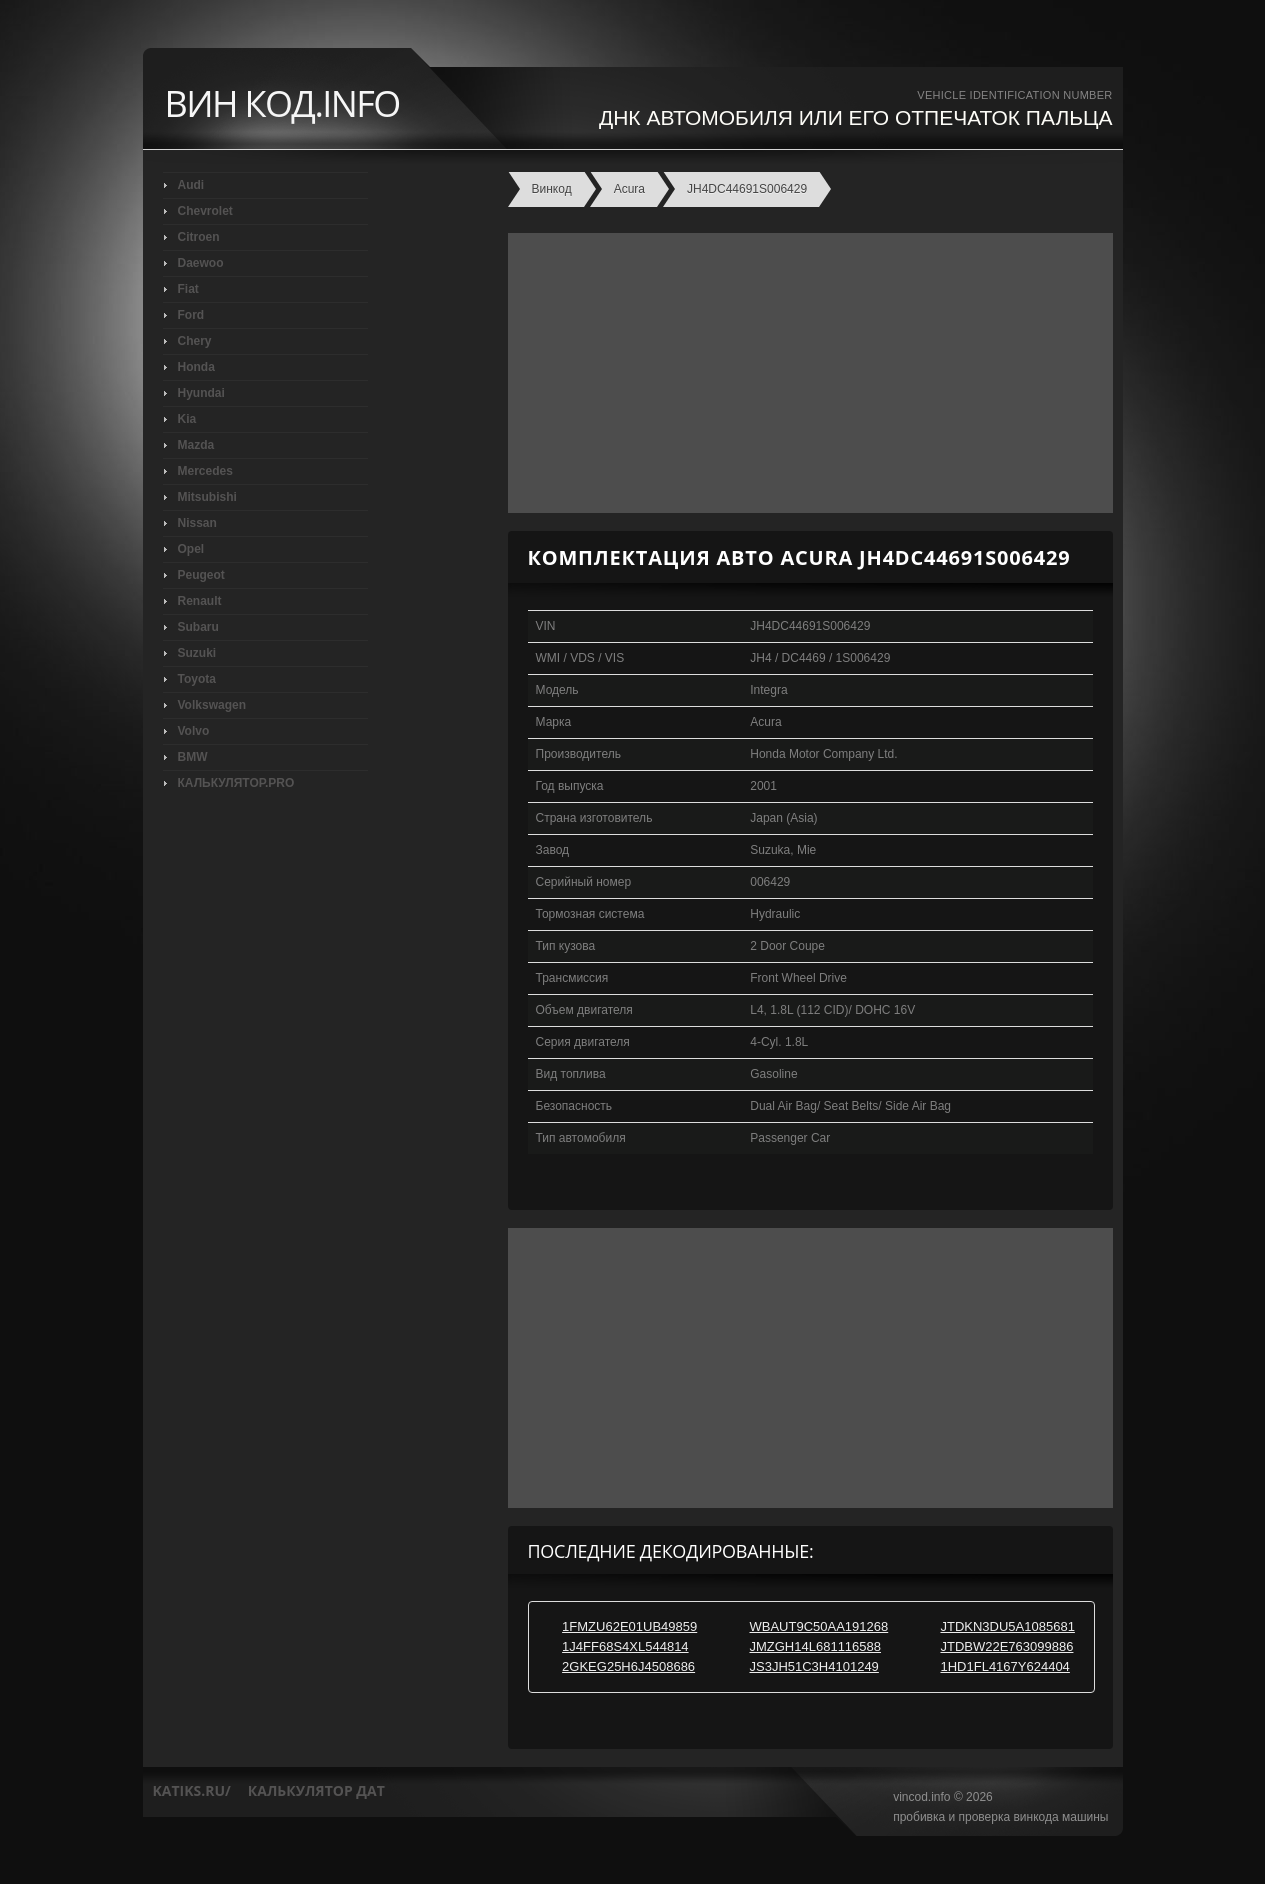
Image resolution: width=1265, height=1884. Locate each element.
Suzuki (197, 653)
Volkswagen (212, 705)
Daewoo (201, 263)
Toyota (197, 679)
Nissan (197, 523)
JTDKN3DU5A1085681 (1007, 1626)
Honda (196, 367)
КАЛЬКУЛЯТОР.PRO (236, 783)
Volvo (194, 731)
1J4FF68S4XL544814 (625, 1646)
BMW (193, 757)
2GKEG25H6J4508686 (628, 1666)
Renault (200, 601)
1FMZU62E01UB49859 (629, 1626)
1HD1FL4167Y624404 (1004, 1666)
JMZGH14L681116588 (815, 1646)
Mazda (196, 445)
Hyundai (201, 393)
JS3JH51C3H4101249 (813, 1666)
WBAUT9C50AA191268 (818, 1626)
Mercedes (205, 471)
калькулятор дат (316, 1790)
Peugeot (201, 575)
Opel (191, 549)
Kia (187, 419)
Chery (195, 341)
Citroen (199, 237)
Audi (191, 185)
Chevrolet (205, 211)
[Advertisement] (805, 373)
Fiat (188, 289)
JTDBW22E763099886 (1006, 1646)
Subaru (198, 627)
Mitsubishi (207, 497)
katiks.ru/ (192, 1790)
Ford (191, 315)
